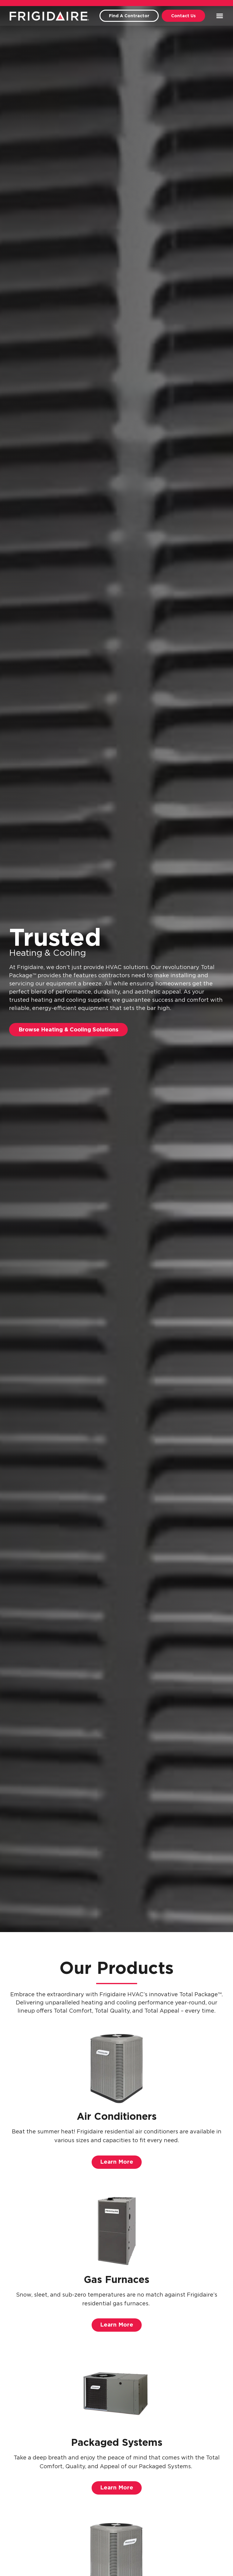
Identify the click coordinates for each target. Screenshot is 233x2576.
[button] (219, 15)
